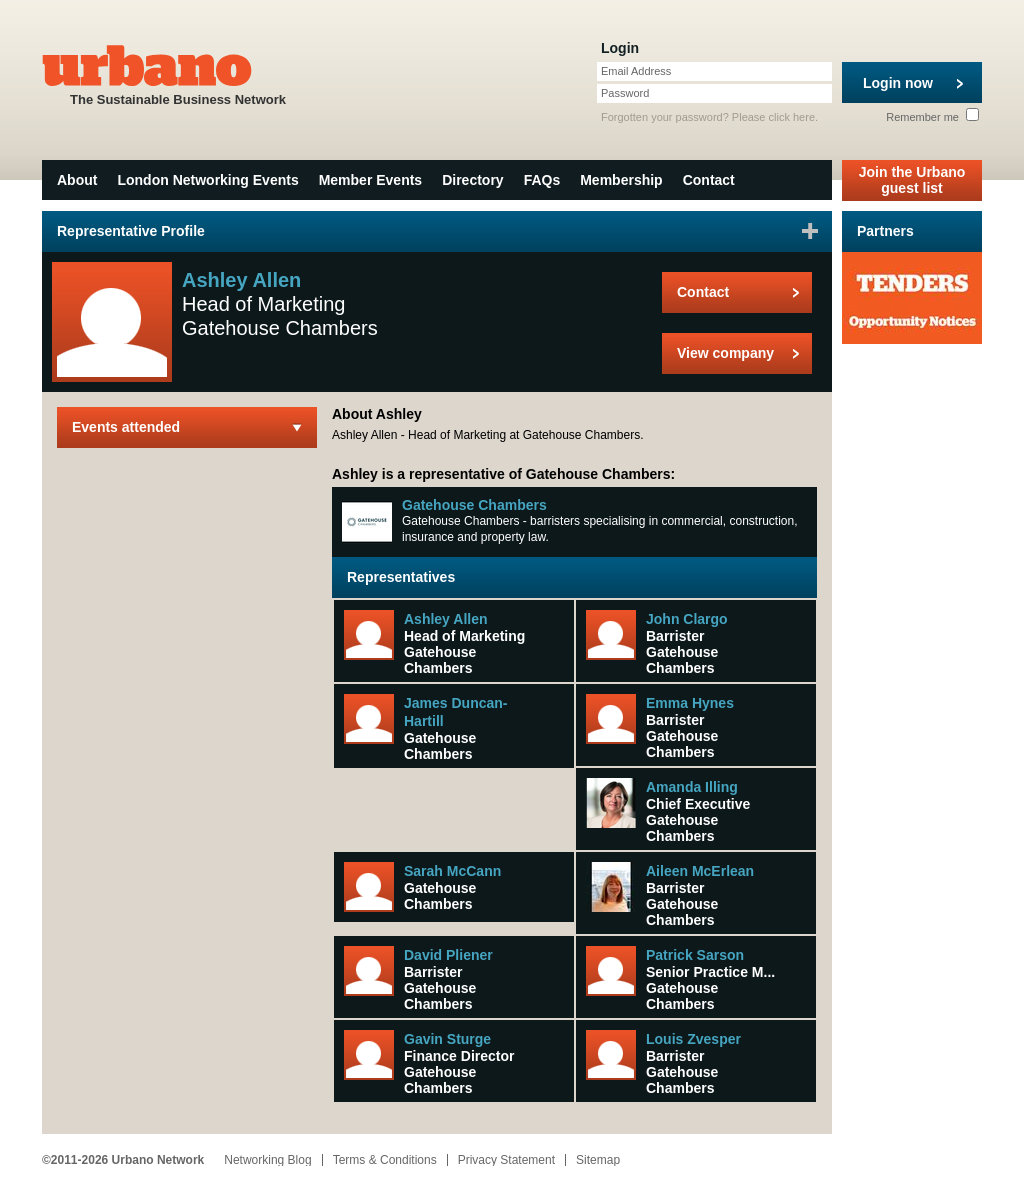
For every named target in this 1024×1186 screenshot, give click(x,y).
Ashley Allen (446, 619)
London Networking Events (207, 180)
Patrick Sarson (695, 955)
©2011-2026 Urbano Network (123, 1160)
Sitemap (598, 1160)
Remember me (932, 117)
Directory (472, 180)
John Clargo (687, 619)
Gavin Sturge (447, 1039)
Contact (709, 180)
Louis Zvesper (693, 1039)
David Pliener (448, 955)
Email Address (636, 71)
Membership (621, 180)
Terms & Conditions (385, 1160)
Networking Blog (267, 1160)
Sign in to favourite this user (810, 231)
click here (792, 117)
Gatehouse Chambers (474, 505)
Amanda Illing (692, 787)
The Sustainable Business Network (178, 73)
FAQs (542, 180)
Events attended (126, 427)
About (77, 180)
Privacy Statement (506, 1160)
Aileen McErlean (700, 871)
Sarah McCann (452, 871)
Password (625, 93)
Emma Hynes (690, 703)
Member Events (370, 180)
